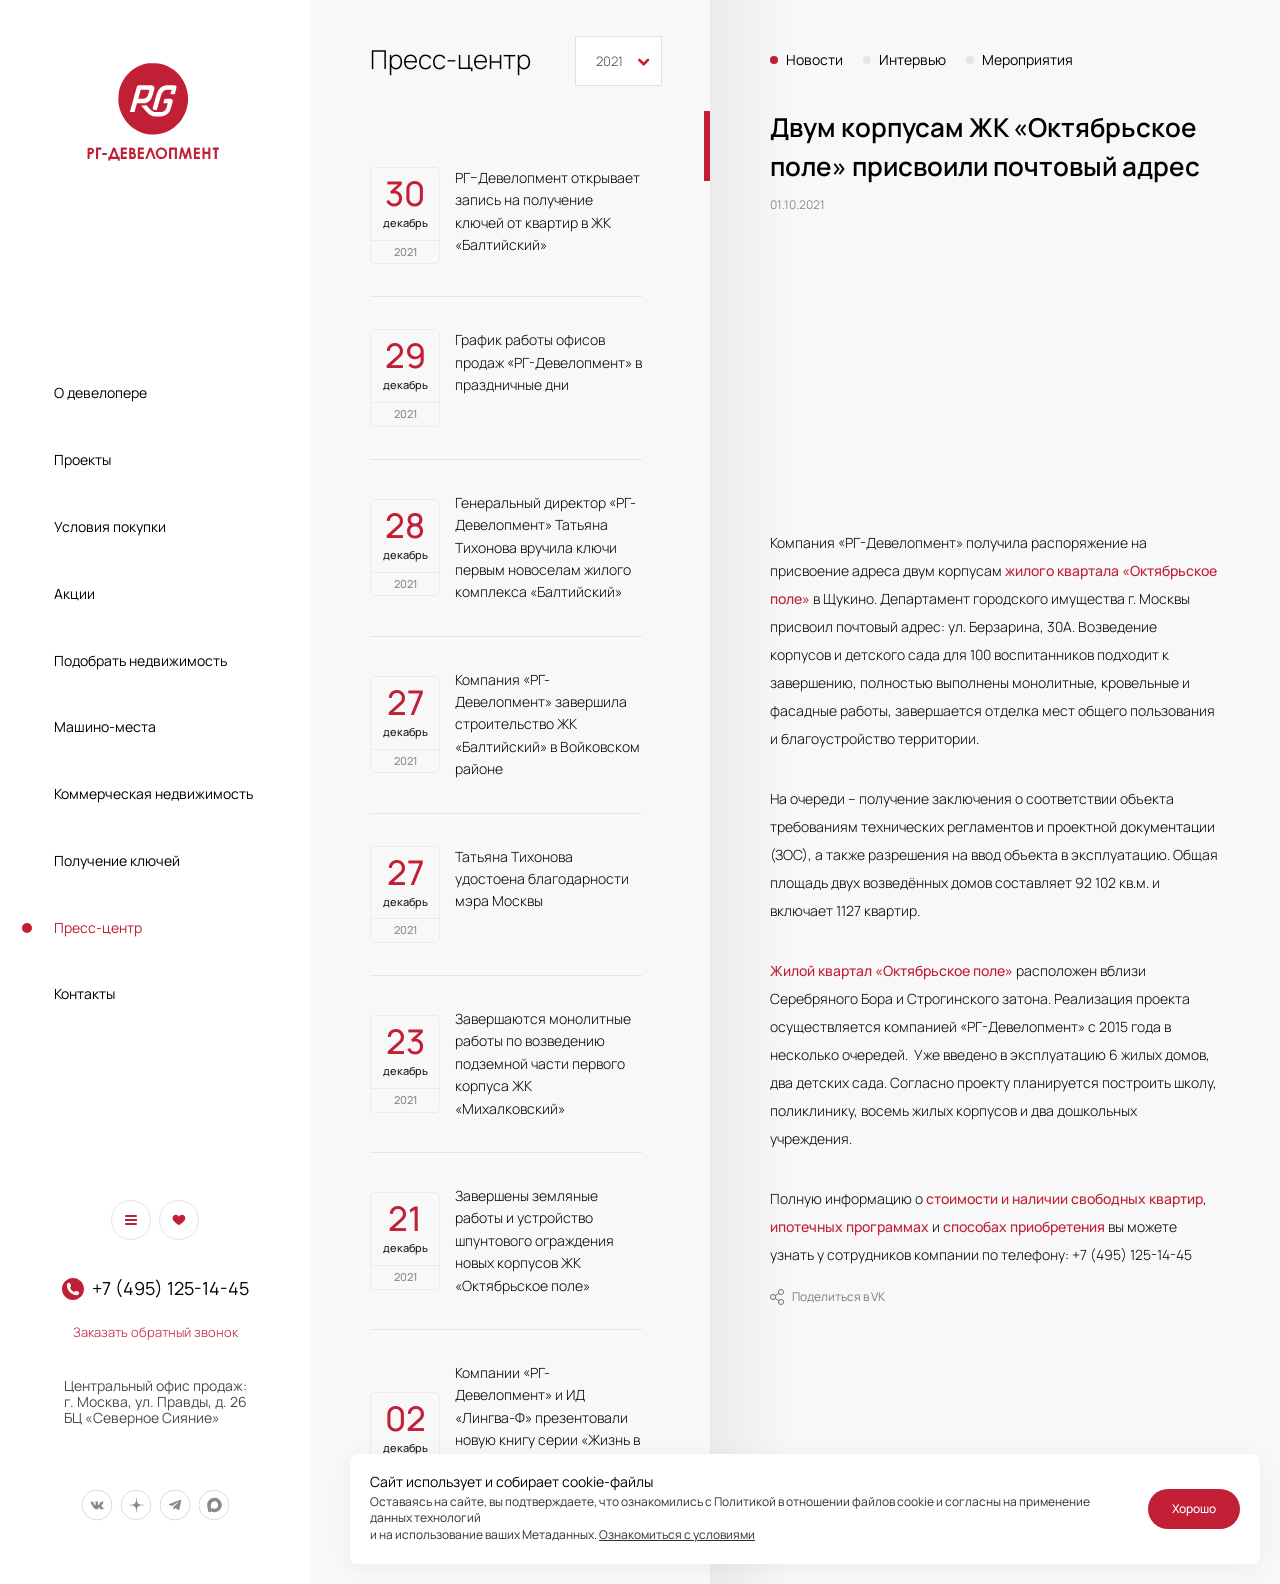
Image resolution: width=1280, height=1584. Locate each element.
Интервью (912, 60)
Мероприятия (1027, 60)
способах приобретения (1024, 1226)
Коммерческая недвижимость (153, 793)
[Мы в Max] (213, 1505)
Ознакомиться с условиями (677, 1534)
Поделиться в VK (827, 1297)
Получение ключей (117, 860)
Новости (814, 60)
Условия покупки (110, 526)
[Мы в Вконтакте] (96, 1505)
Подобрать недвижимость (140, 660)
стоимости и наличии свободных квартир (1064, 1198)
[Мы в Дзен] (135, 1505)
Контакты (84, 993)
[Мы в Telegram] (174, 1505)
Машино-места (105, 726)
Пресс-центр (98, 927)
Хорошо (1194, 1508)
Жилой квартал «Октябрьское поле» (891, 970)
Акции (74, 593)
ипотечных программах (849, 1226)
